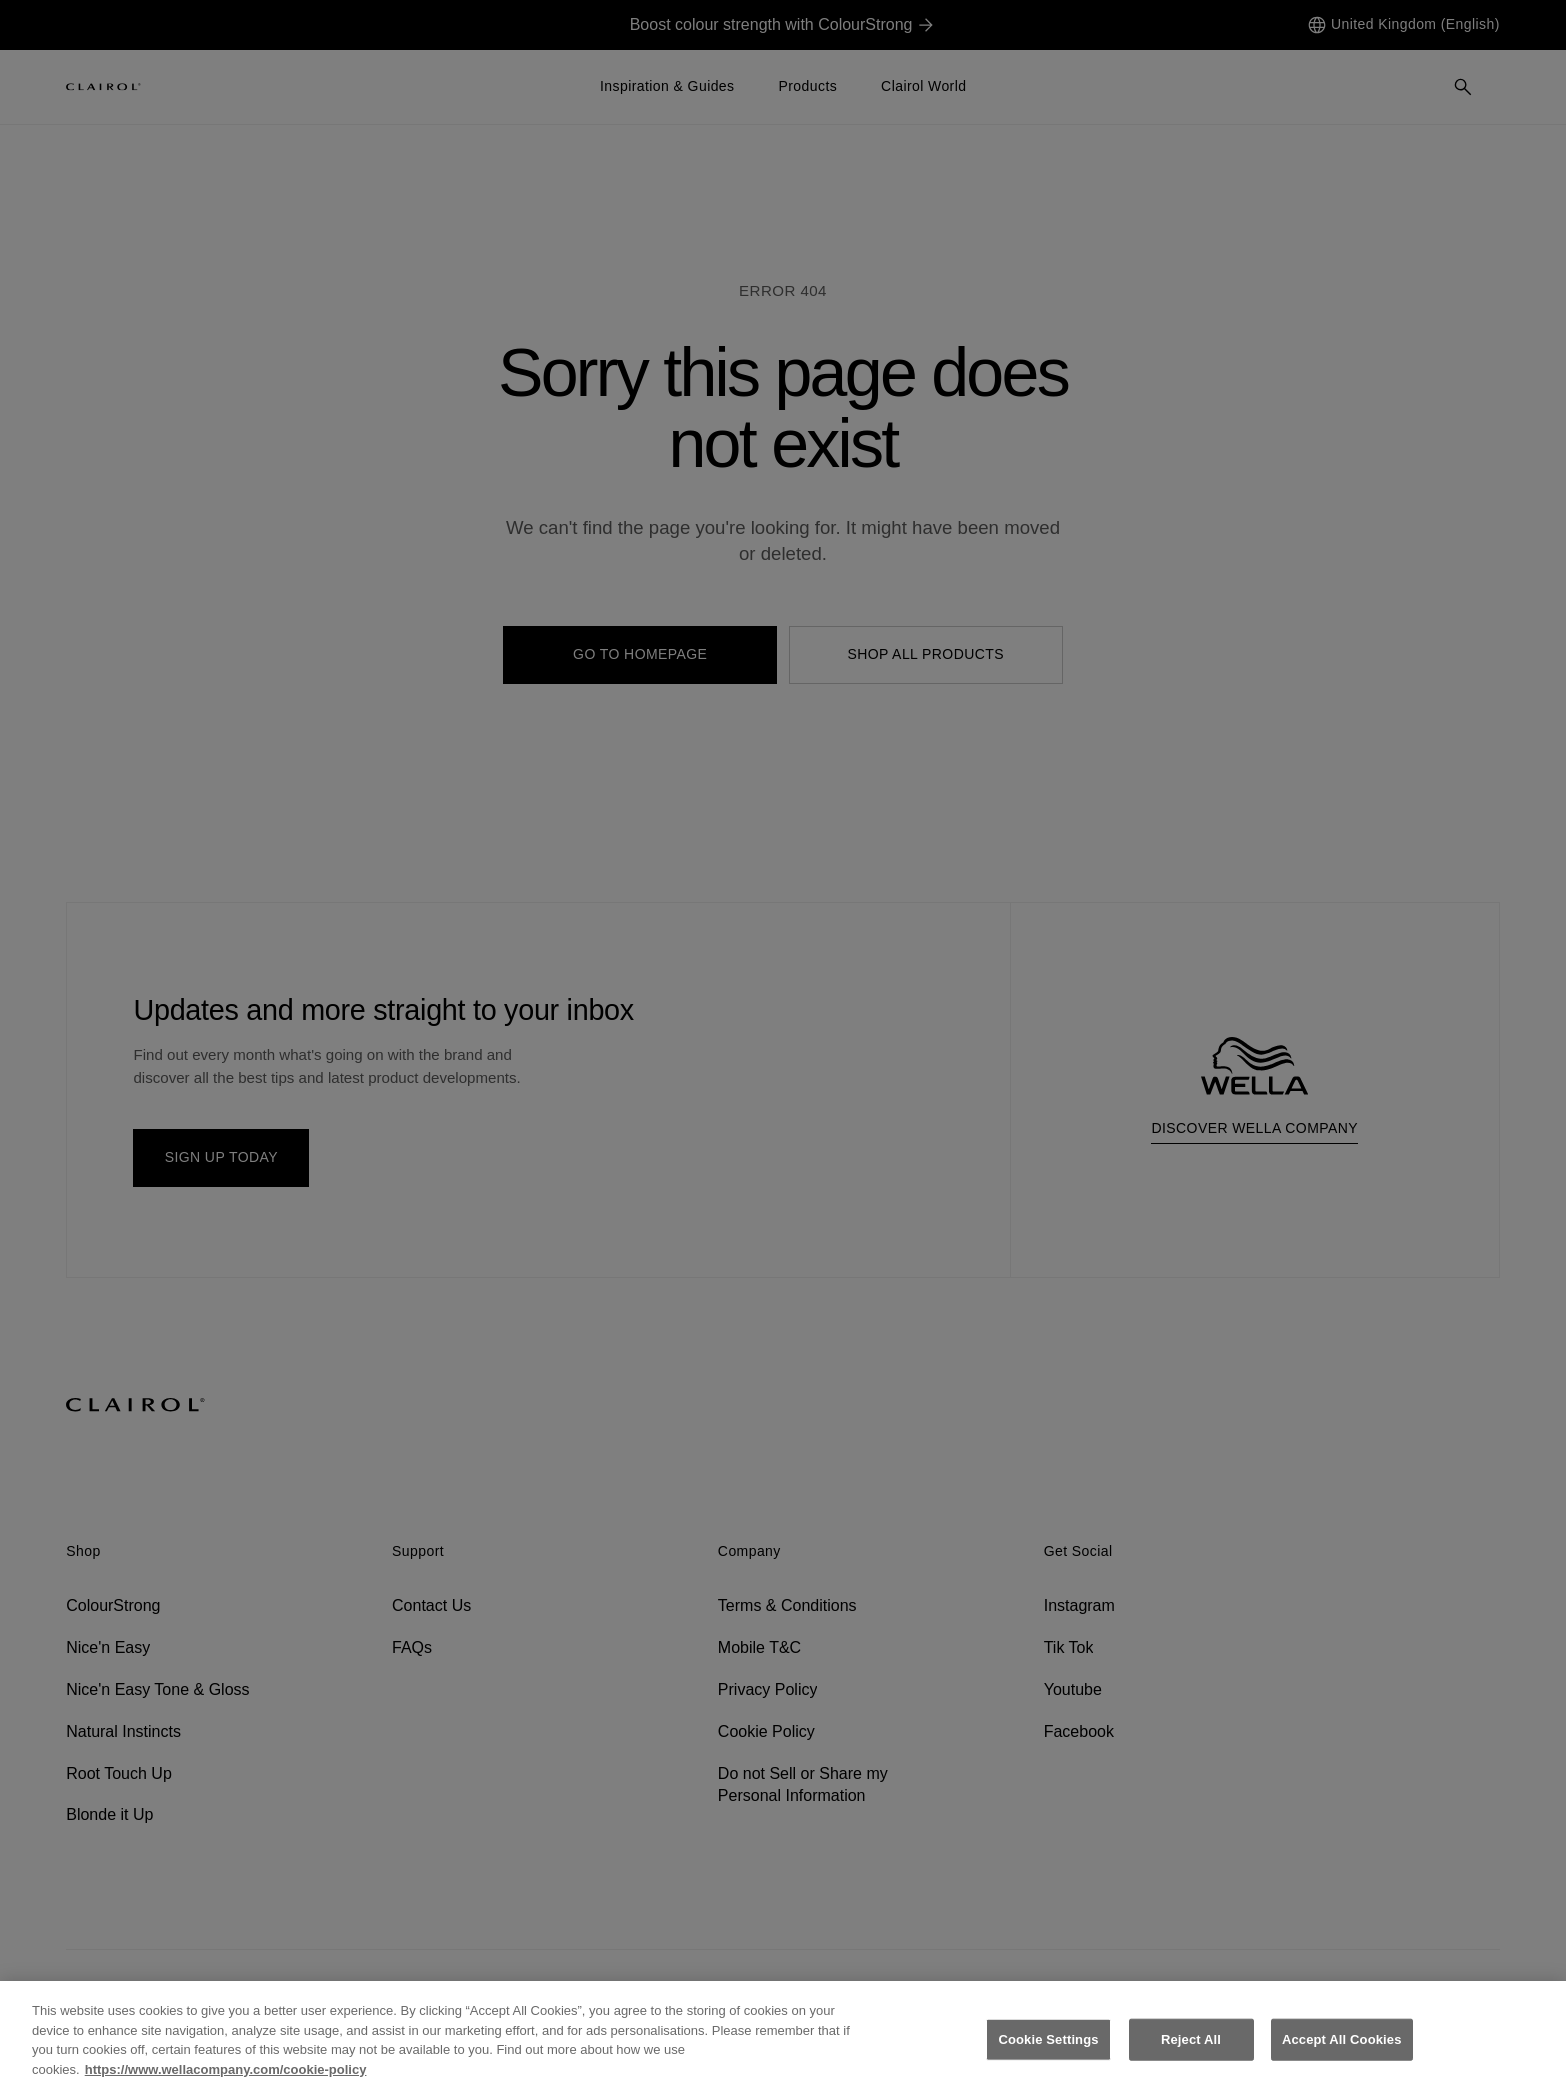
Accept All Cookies (1342, 2049)
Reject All (1191, 2049)
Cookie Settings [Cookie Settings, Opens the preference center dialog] (1048, 2049)
